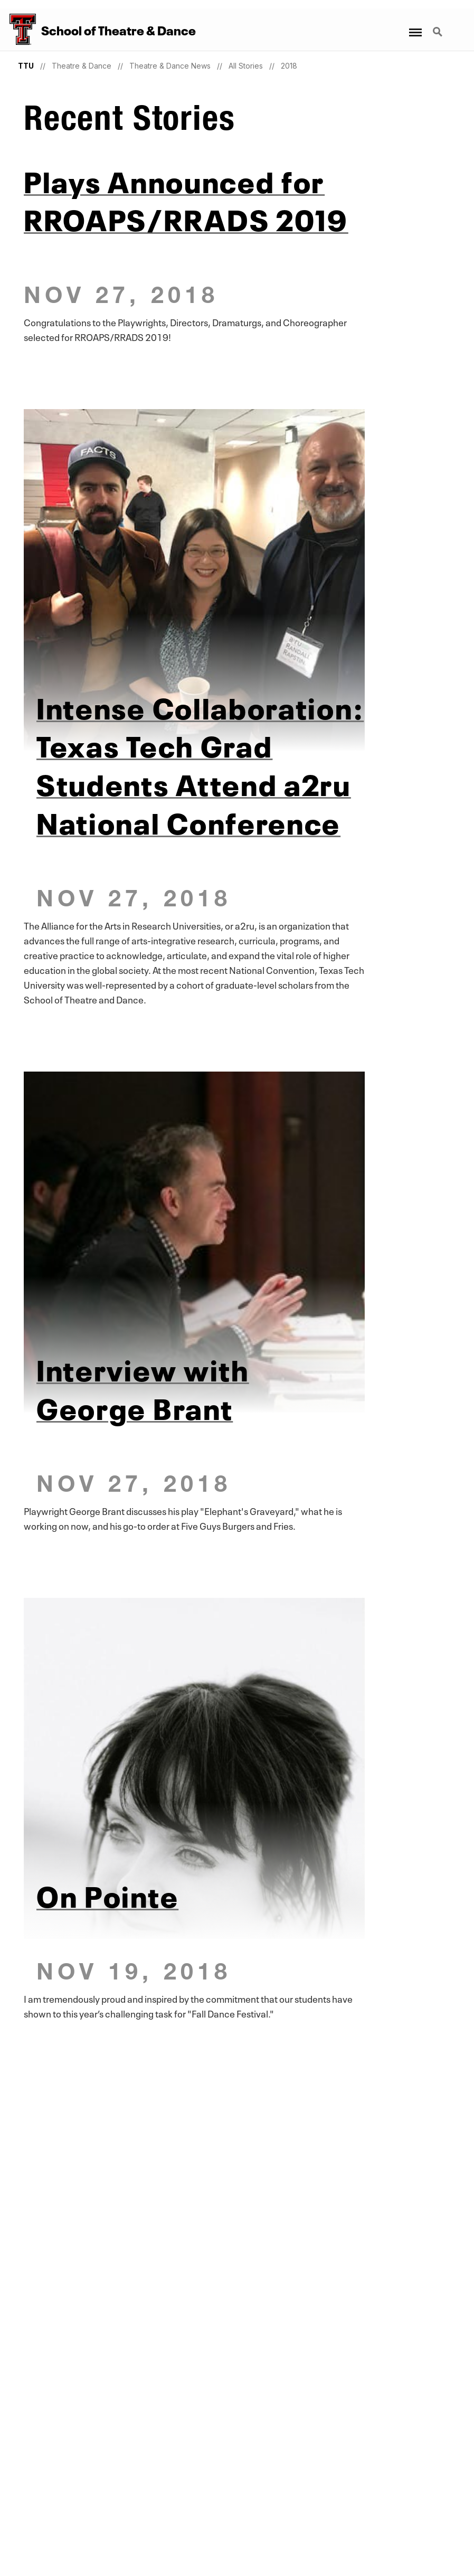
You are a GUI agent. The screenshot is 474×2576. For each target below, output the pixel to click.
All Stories (246, 65)
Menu (414, 27)
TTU (26, 65)
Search (438, 32)
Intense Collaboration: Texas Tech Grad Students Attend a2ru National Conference (200, 763)
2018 (289, 65)
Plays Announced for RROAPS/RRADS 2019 (186, 198)
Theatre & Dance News (170, 65)
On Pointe (107, 1893)
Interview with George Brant (142, 1386)
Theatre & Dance (81, 65)
